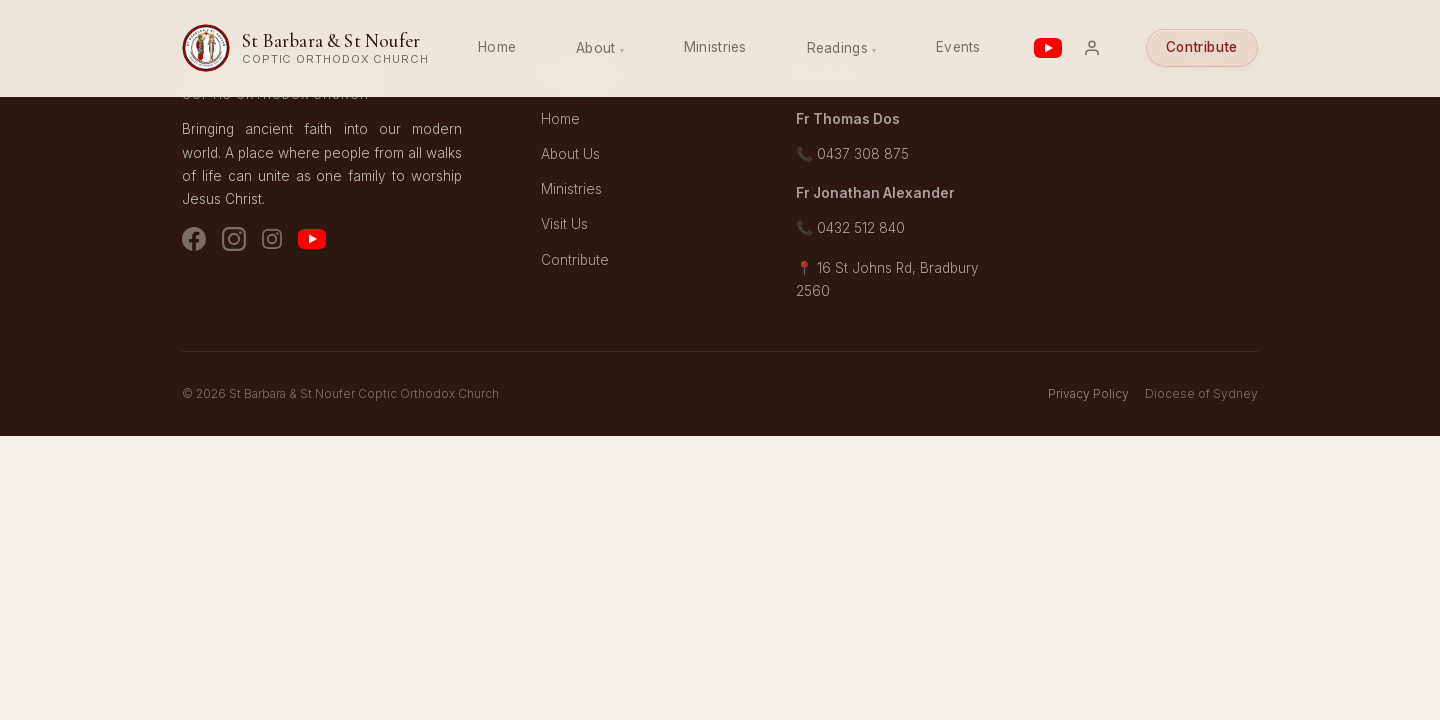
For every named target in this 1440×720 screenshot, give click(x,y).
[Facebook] (194, 243)
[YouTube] (312, 243)
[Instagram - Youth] (272, 243)
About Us (570, 154)
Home (497, 47)
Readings (837, 48)
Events (958, 47)
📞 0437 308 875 (852, 154)
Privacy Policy (1088, 393)
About (595, 48)
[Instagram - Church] (234, 243)
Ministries (715, 47)
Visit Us (564, 224)
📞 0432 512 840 (850, 228)
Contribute (1202, 47)
